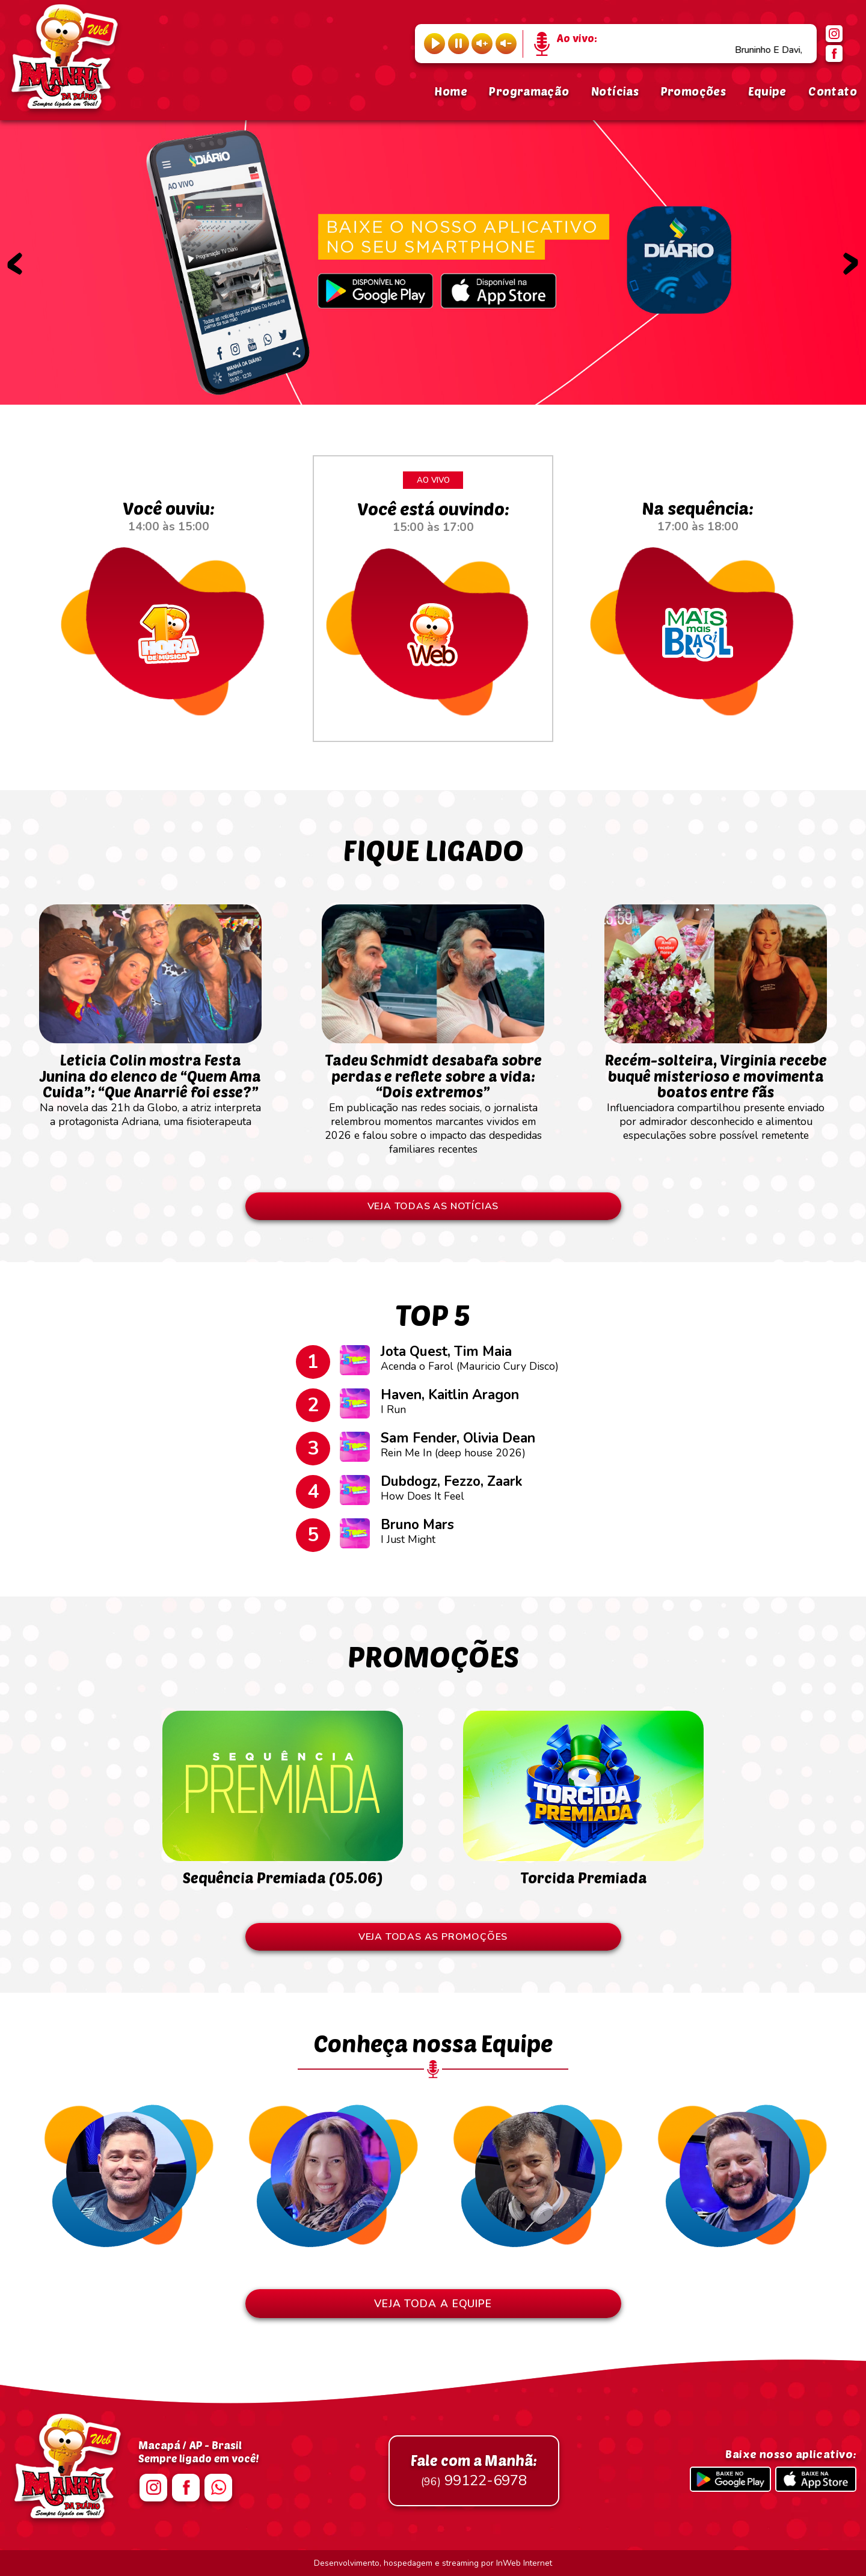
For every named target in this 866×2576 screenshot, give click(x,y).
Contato (832, 91)
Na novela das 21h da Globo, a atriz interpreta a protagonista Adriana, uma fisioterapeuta (150, 1083)
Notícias (615, 91)
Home (450, 91)
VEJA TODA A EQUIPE (433, 2303)
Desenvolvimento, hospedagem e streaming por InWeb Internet (433, 2563)
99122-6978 (474, 2471)
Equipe (767, 91)
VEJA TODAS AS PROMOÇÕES (433, 1936)
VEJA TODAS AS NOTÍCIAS (433, 1206)
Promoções (693, 91)
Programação (529, 91)
